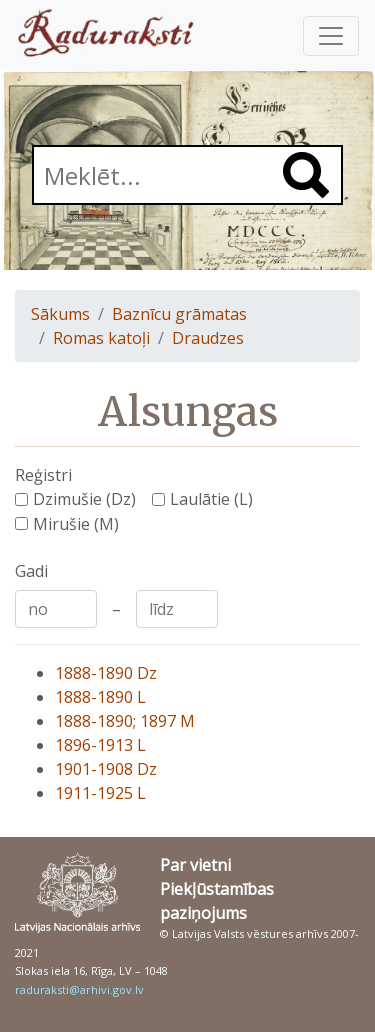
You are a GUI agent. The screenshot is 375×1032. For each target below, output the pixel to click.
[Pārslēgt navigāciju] (331, 36)
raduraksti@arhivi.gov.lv (79, 989)
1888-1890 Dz (106, 673)
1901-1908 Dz (106, 769)
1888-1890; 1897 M (125, 721)
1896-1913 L (100, 745)
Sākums (60, 314)
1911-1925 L (100, 793)
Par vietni (195, 865)
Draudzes (208, 338)
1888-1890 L (100, 697)
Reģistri (43, 475)
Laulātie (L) (211, 499)
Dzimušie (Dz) (84, 499)
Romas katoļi (101, 338)
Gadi (31, 571)
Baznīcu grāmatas (179, 314)
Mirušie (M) (76, 524)
